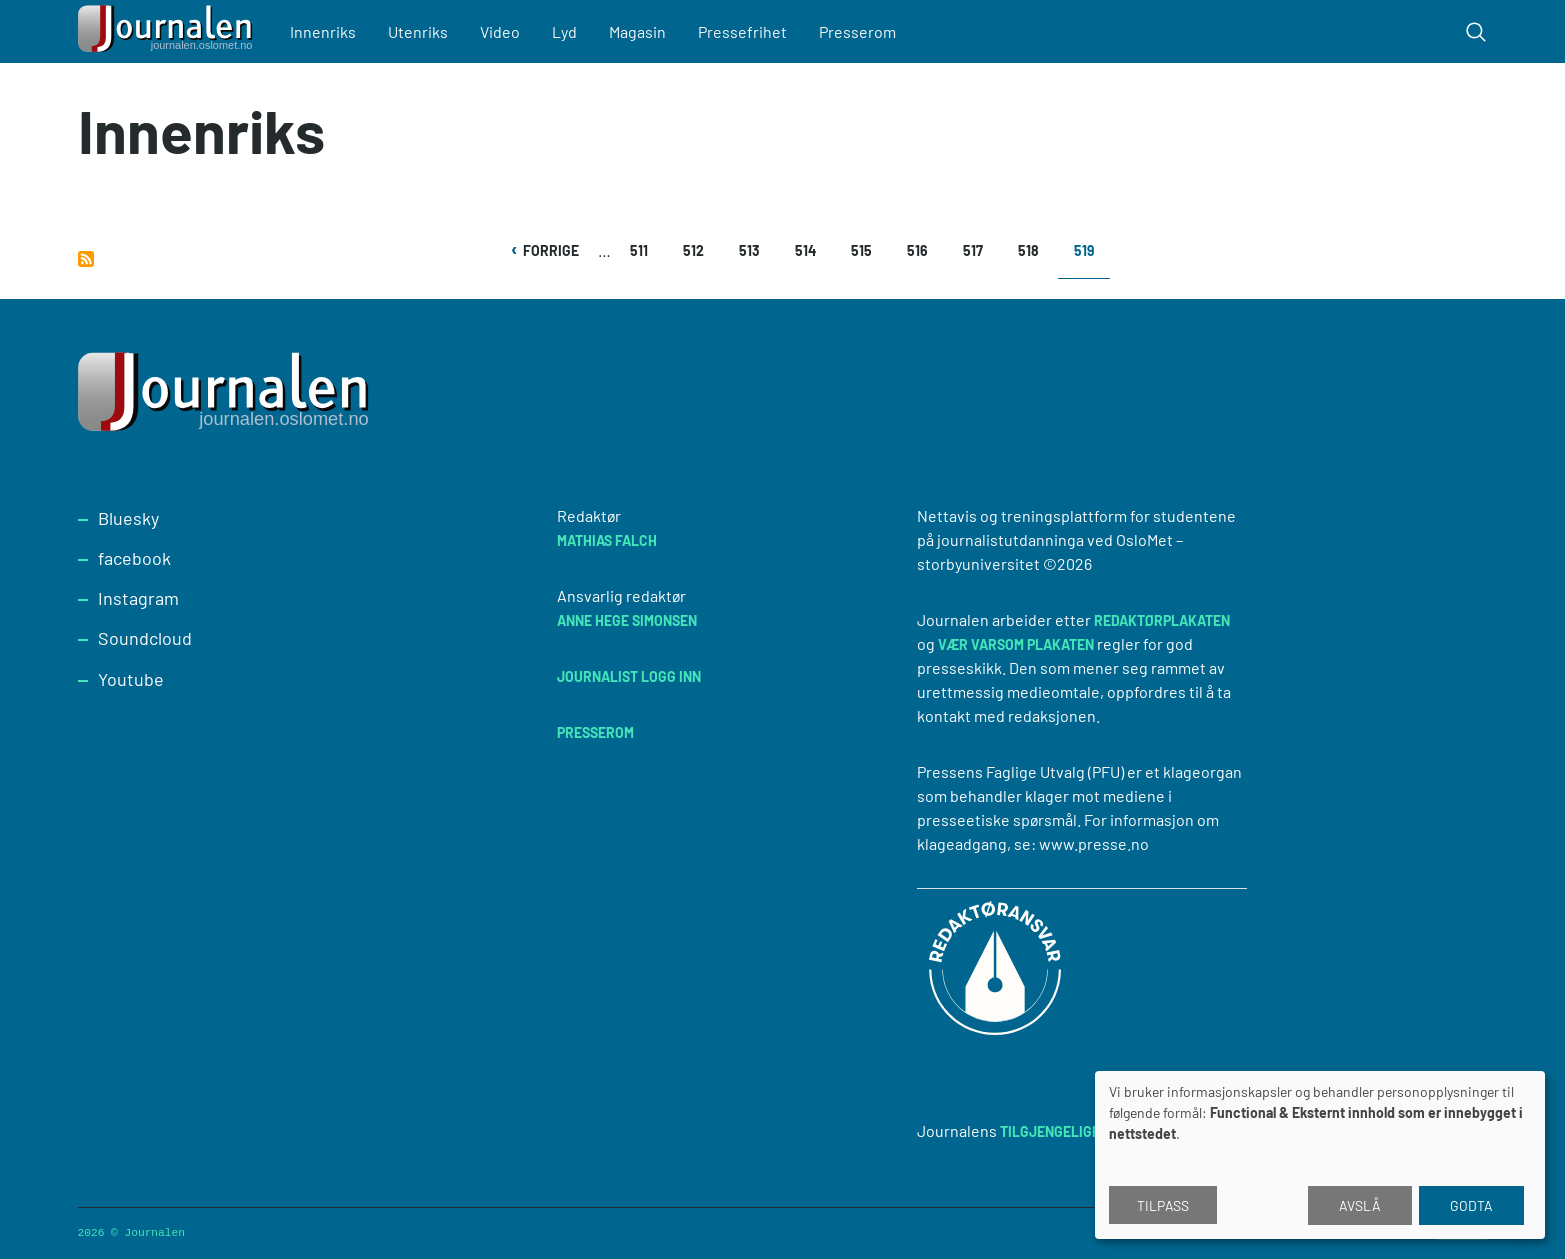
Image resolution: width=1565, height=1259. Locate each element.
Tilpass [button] (1163, 1205)
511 (644, 250)
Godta (1471, 1205)
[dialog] (1320, 1155)
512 (697, 250)
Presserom (857, 31)
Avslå (1360, 1205)
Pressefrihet (742, 31)
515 (865, 250)
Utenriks (418, 31)
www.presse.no (1094, 843)
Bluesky (128, 518)
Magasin (637, 31)
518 (1032, 250)
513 (753, 250)
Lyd (564, 31)
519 (1092, 257)
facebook (134, 558)
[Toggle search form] (1476, 32)
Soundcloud (145, 638)
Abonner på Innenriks (86, 259)
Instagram (138, 598)
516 (921, 250)
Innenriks (323, 31)
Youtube (131, 679)
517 (977, 250)
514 (809, 250)
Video (500, 31)
